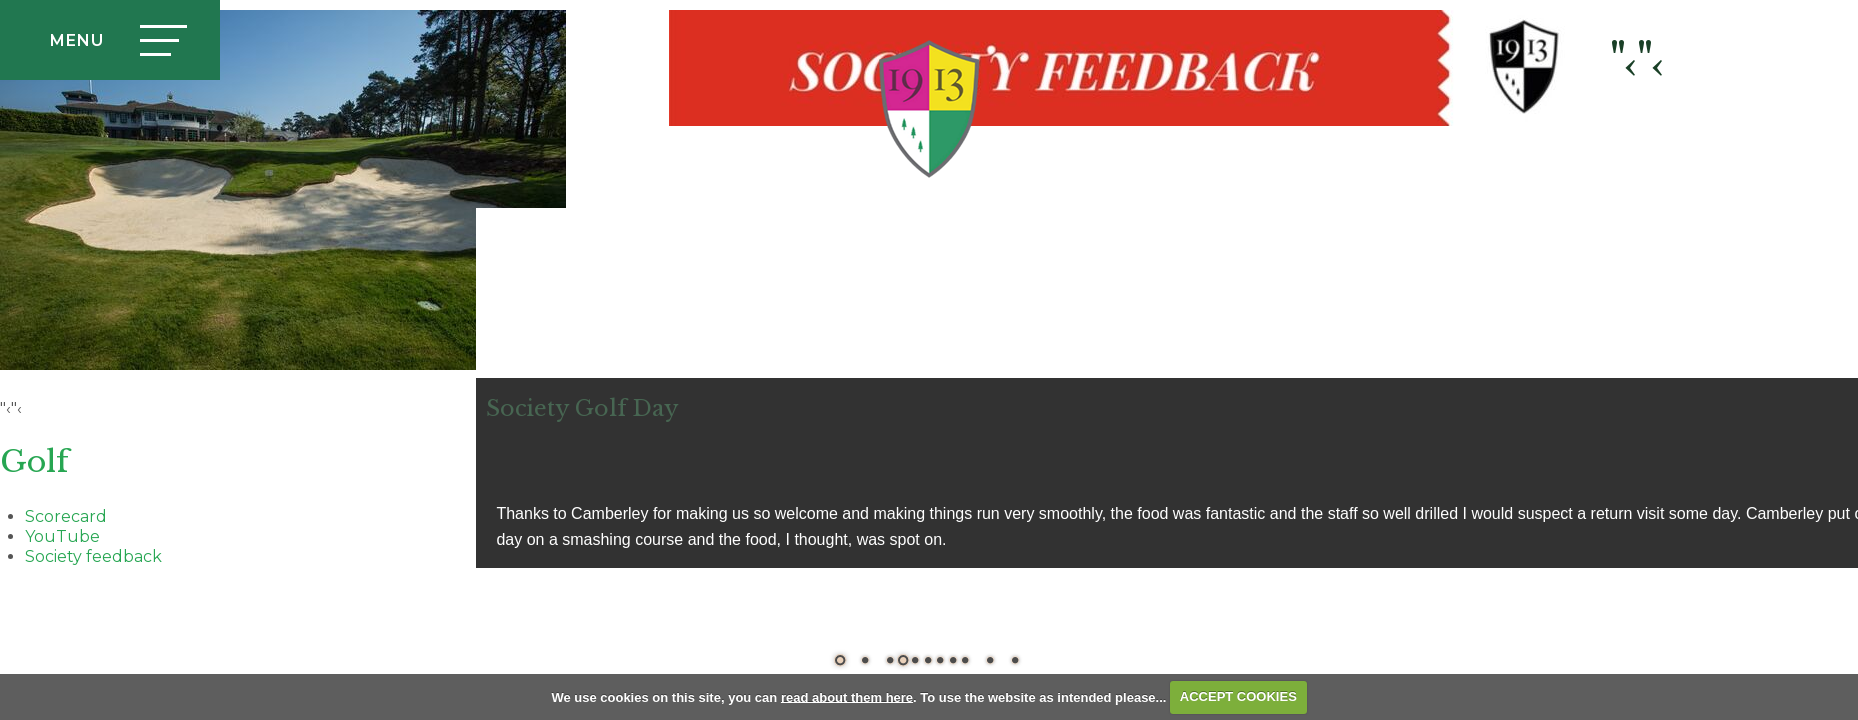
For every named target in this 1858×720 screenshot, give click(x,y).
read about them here (847, 696)
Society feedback (93, 556)
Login (1716, 109)
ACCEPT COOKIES (1238, 696)
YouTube (62, 536)
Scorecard (66, 516)
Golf (34, 461)
